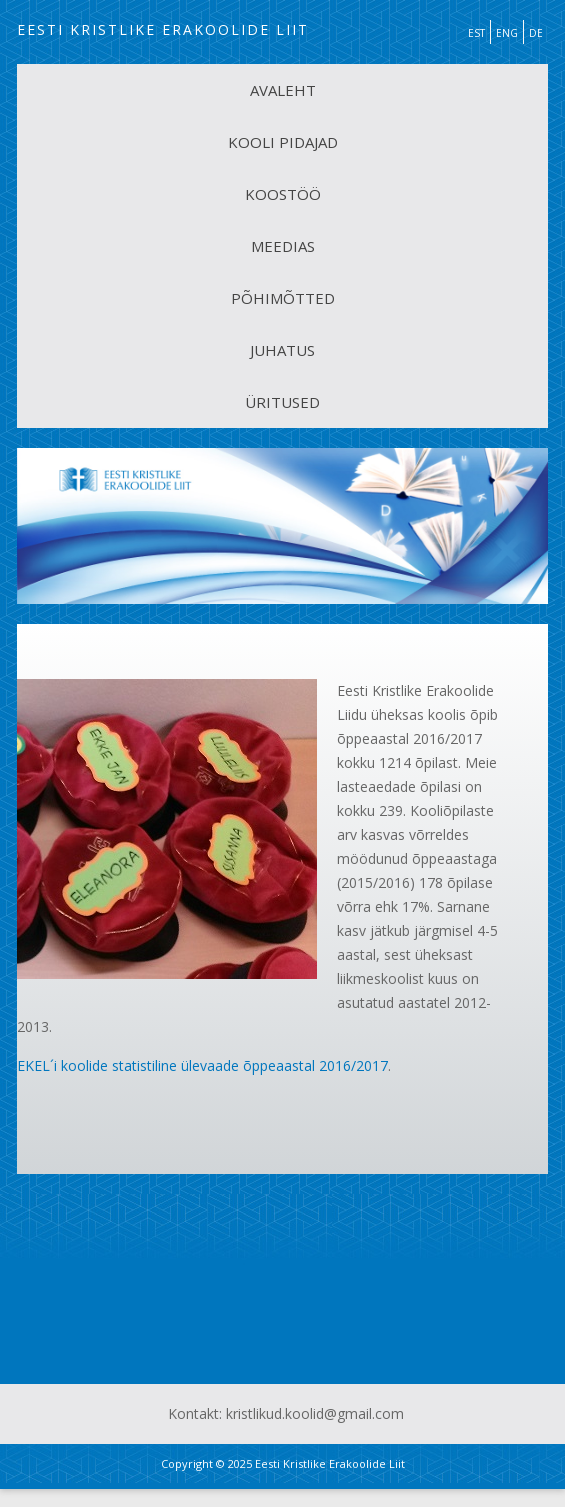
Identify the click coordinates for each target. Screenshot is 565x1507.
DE (536, 33)
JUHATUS (282, 350)
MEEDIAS (283, 246)
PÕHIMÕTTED (283, 298)
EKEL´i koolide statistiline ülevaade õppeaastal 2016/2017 (202, 1065)
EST (476, 33)
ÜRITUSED (282, 402)
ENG (507, 33)
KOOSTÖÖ (283, 194)
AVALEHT (283, 90)
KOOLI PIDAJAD (283, 142)
